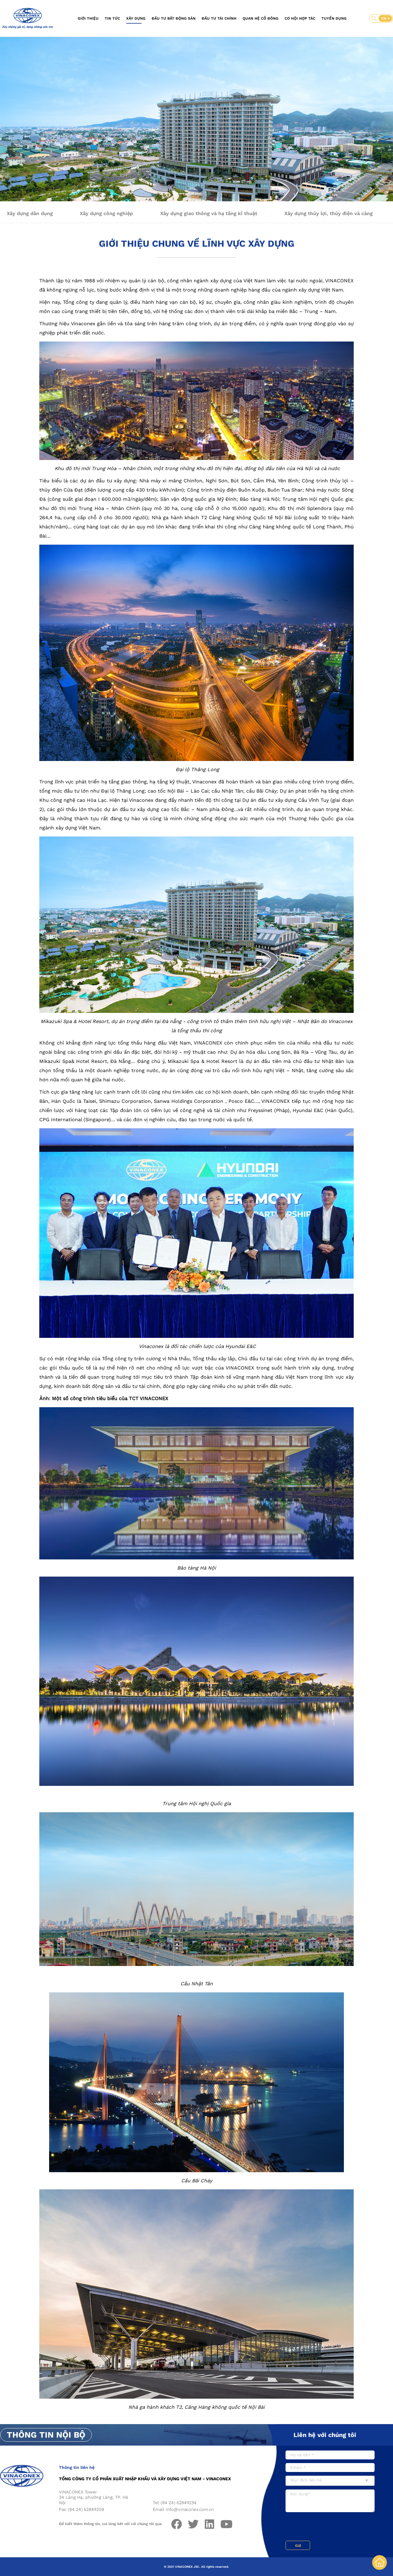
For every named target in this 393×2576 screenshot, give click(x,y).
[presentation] (332, 2527)
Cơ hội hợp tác (300, 18)
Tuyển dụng (334, 18)
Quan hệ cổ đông (260, 18)
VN (384, 18)
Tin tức (112, 18)
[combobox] (330, 2481)
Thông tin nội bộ (46, 2435)
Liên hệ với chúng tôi (325, 2435)
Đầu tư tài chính (219, 18)
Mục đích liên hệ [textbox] (306, 2480)
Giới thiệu (88, 18)
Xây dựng (136, 18)
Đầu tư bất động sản (174, 18)
